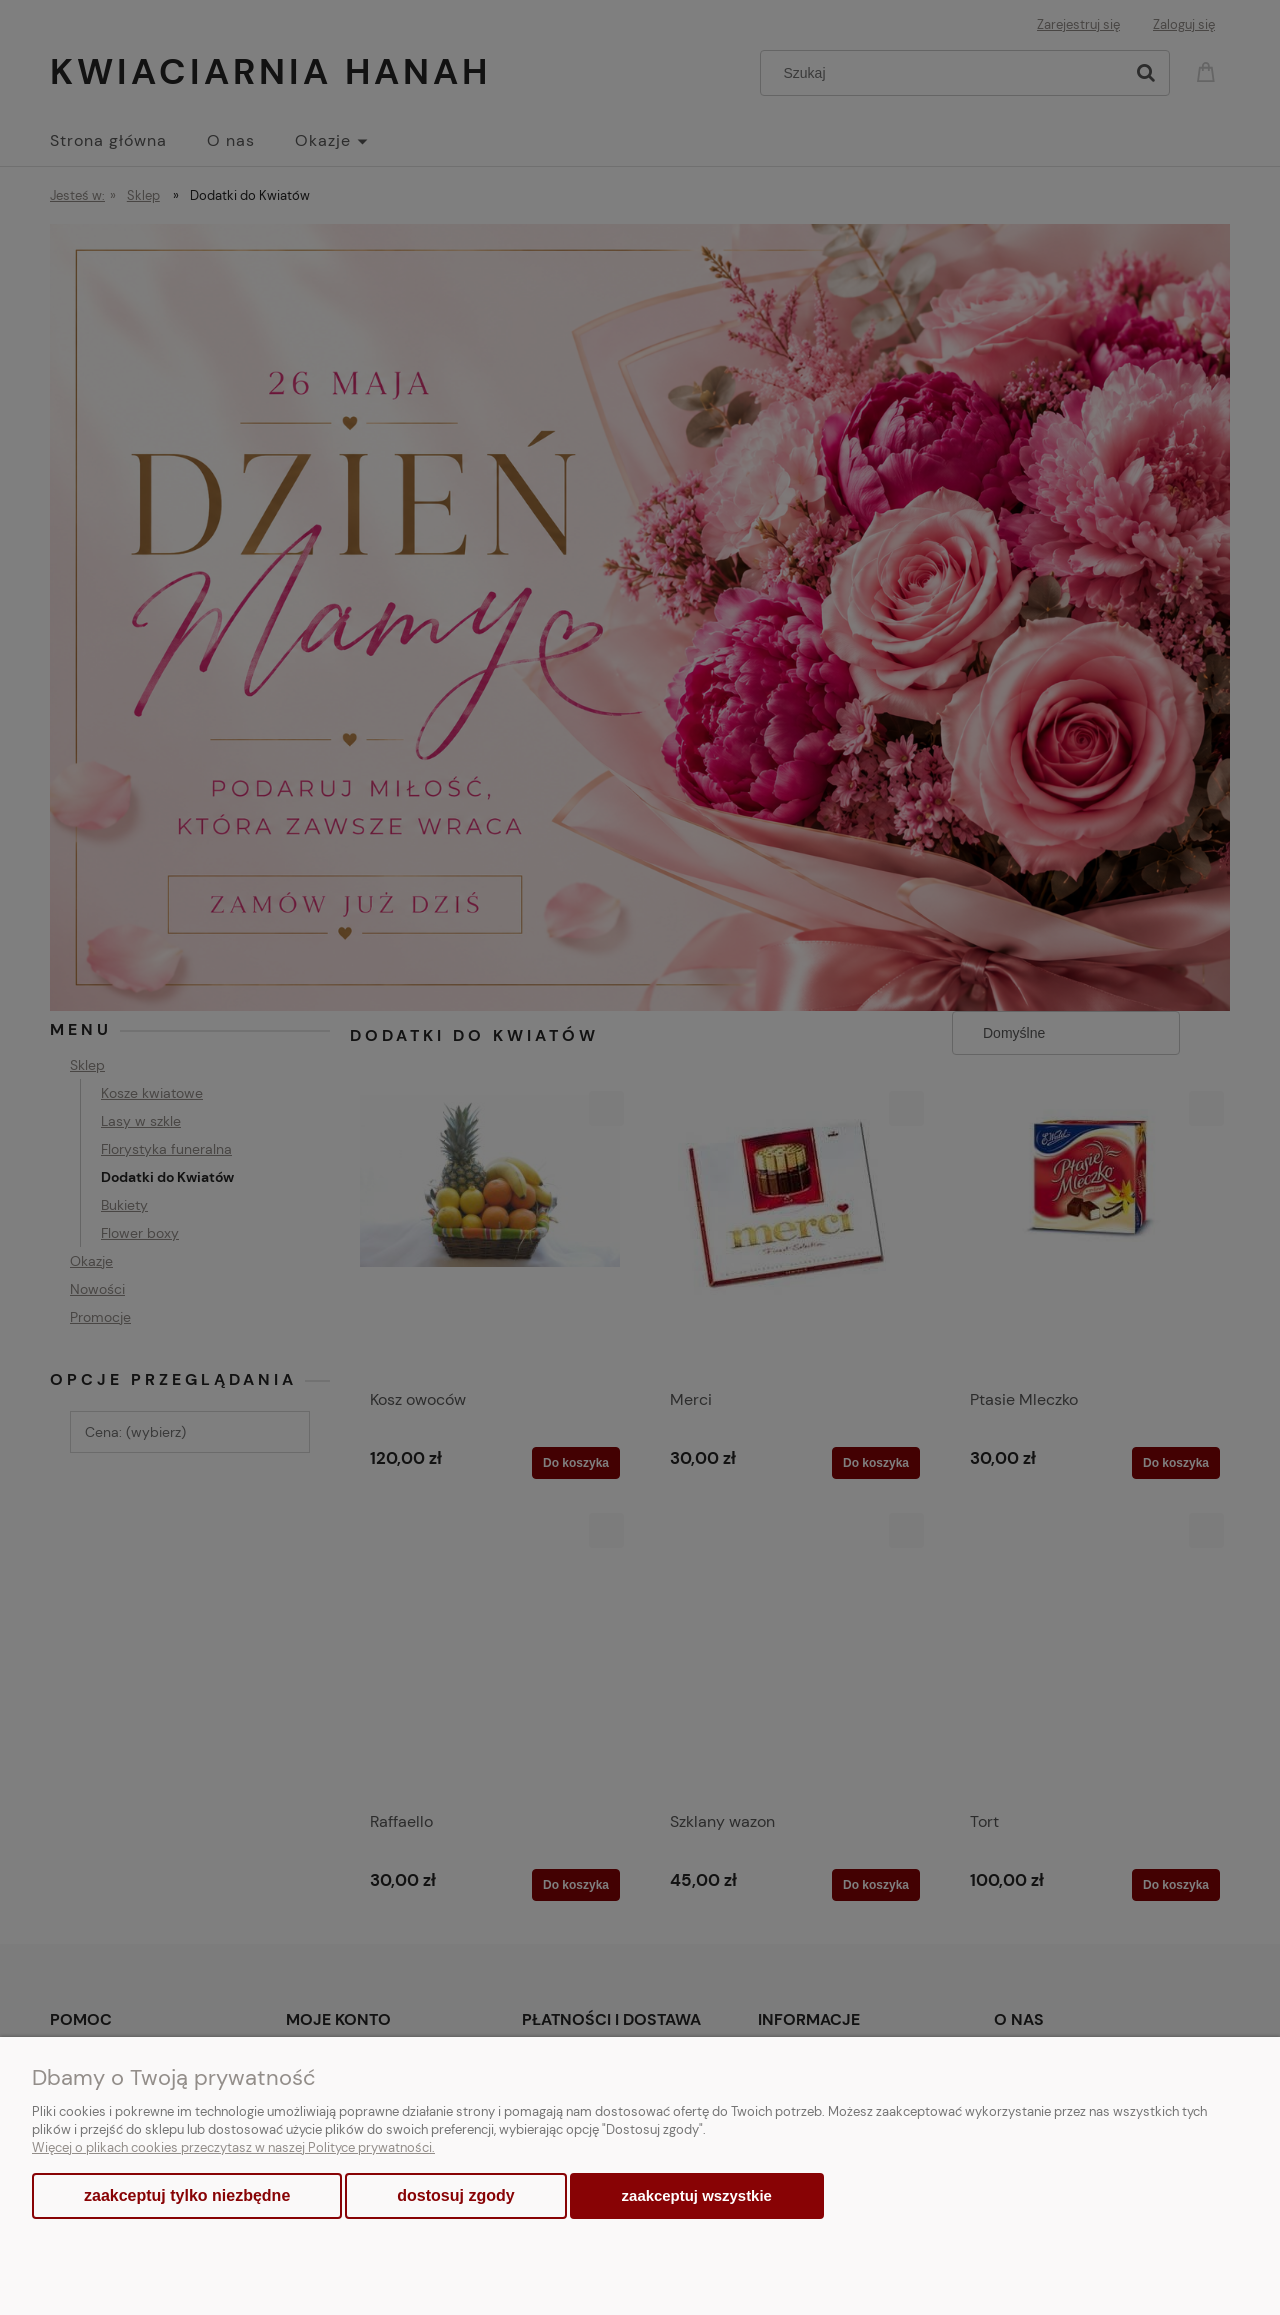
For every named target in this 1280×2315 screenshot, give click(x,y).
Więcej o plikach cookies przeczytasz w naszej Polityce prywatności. (233, 2147)
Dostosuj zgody (455, 2195)
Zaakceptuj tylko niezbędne (187, 2195)
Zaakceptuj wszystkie (697, 2195)
